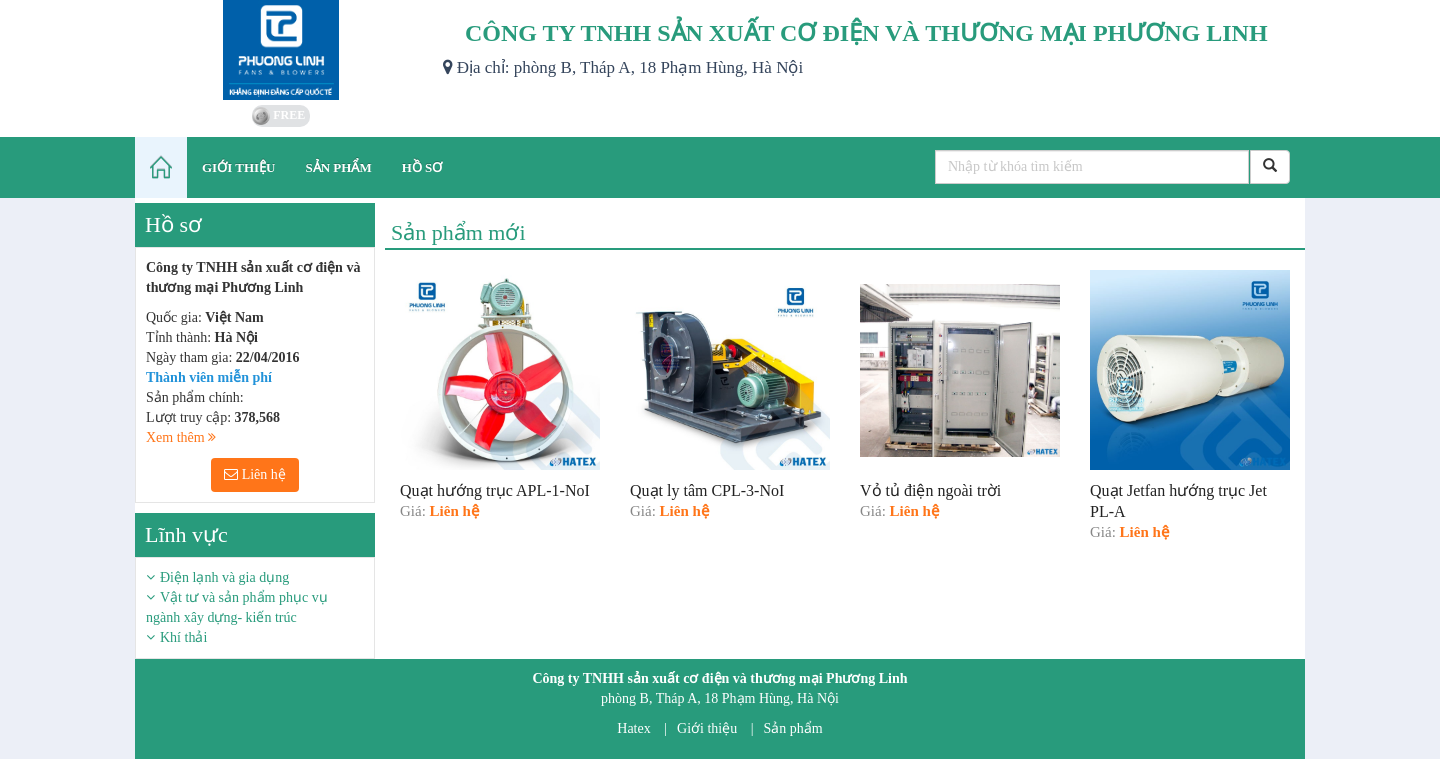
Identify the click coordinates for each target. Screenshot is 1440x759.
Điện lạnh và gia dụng (224, 577)
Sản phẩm (793, 728)
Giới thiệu (707, 728)
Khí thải (183, 637)
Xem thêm (181, 437)
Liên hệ (255, 474)
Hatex (633, 728)
